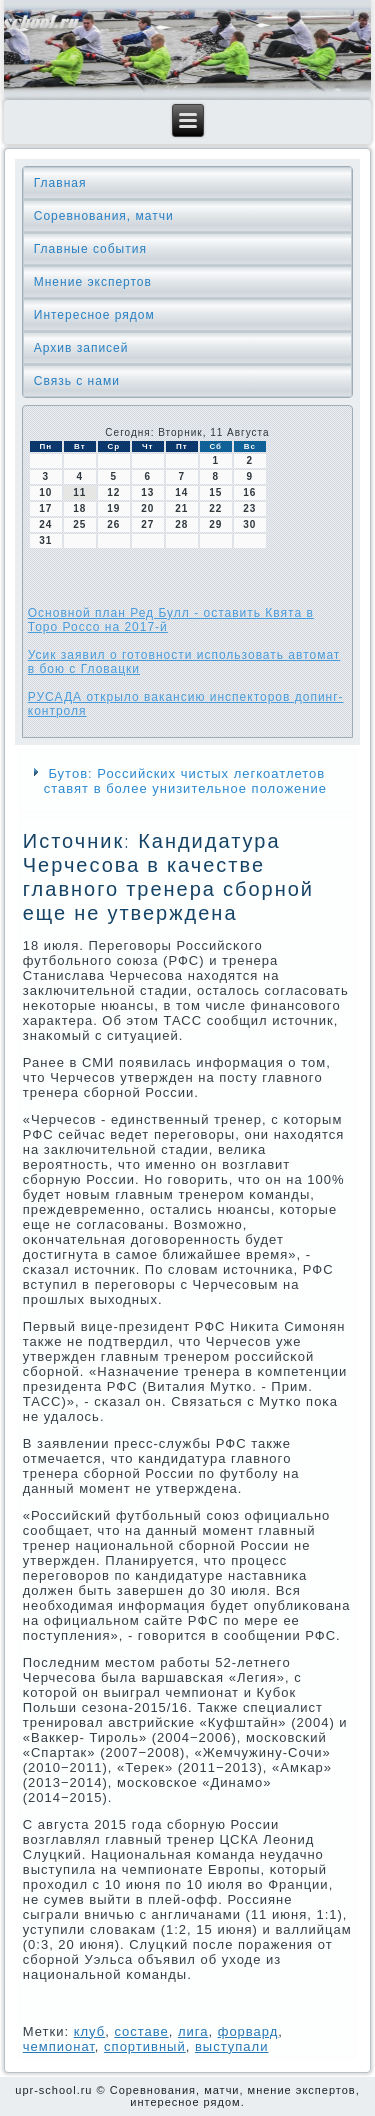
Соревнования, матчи (104, 216)
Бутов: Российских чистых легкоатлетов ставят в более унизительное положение (185, 781)
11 (79, 492)
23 (249, 508)
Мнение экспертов (93, 282)
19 (113, 508)
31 (45, 540)
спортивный (145, 2046)
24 (45, 524)
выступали (231, 2046)
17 (45, 508)
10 (45, 492)
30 (249, 524)
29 (215, 524)
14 (181, 492)
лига (193, 2031)
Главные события (90, 249)
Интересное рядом (94, 315)
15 (215, 492)
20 (147, 508)
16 (249, 492)
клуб (90, 2031)
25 (79, 524)
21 (181, 508)
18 (79, 508)
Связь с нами (77, 381)
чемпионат (59, 2046)
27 (147, 524)
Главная (60, 183)
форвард (248, 2031)
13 (147, 492)
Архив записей (81, 348)
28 (181, 524)
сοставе (141, 2031)
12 (113, 492)
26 (113, 524)
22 (215, 508)
